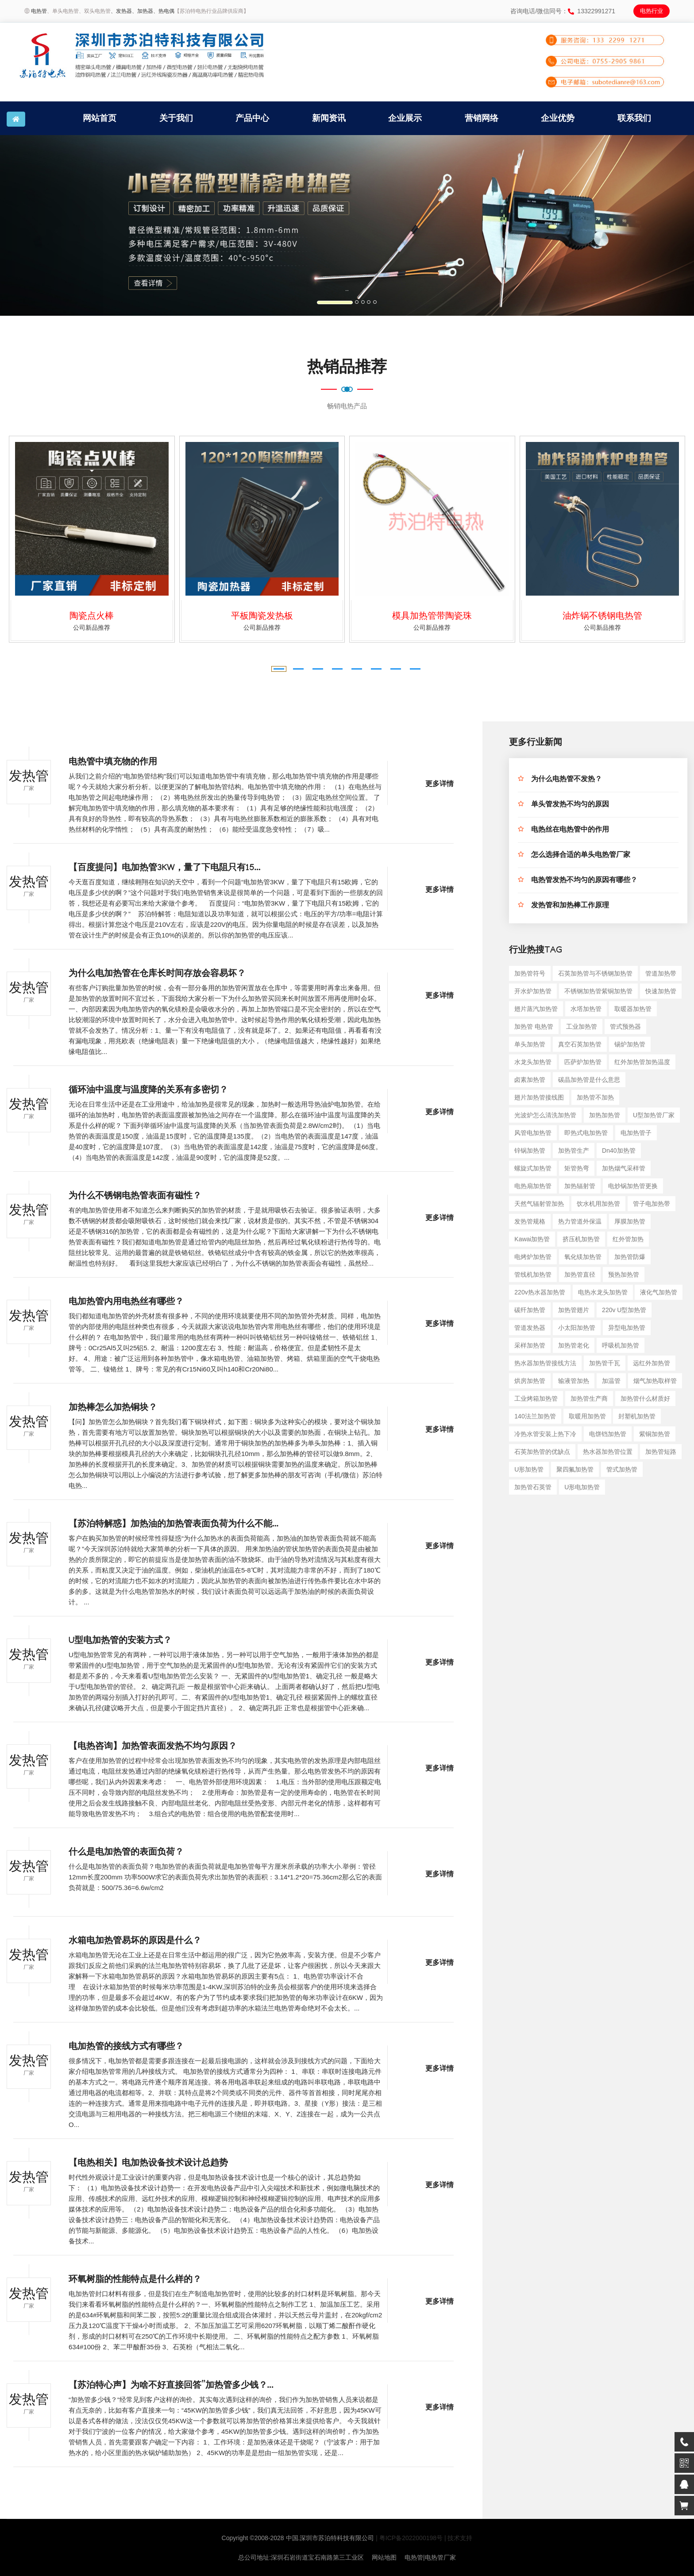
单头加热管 (529, 1044)
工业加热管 (581, 1026)
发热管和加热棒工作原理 (570, 906)
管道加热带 (660, 973)
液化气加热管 (658, 1292)
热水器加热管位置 (607, 1451)
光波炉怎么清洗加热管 (545, 1115)
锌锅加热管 (529, 1150)
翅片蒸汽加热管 (536, 1008)
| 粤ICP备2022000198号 (409, 2537)
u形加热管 (529, 1469)
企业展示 (405, 118)
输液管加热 (573, 1380)
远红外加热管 (651, 1363)
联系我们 (634, 118)
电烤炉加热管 (532, 1256)
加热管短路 (660, 1451)
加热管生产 (573, 1150)
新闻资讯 (329, 118)
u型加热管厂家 (654, 1115)
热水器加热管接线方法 (545, 1363)
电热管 (39, 11)
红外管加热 (628, 1239)
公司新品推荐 (91, 627)
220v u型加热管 (624, 1309)
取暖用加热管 (587, 1416)
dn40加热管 (618, 1150)
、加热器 (142, 11)
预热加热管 (623, 1274)
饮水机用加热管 (598, 1203)
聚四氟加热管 (575, 1469)
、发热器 (121, 11)
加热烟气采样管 (623, 1168)
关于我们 (176, 118)
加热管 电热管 (533, 1026)
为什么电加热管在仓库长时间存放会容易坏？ (157, 974)
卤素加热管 (529, 1079)
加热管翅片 (573, 1309)
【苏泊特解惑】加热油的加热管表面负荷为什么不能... (173, 1525)
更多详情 (439, 785)
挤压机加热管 (581, 1239)
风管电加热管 (532, 1132)
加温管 (611, 1380)
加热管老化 (573, 1345)
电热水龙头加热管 (603, 1292)
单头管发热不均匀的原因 (570, 805)
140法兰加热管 (534, 1416)
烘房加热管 (529, 1380)
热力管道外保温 (579, 1221)
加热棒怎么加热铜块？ (113, 1408)
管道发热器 (529, 1327)
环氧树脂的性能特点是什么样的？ (135, 2280)
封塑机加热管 (636, 1416)
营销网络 (481, 118)
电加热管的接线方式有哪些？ (126, 2047)
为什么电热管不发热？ (566, 780)
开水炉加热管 (532, 991)
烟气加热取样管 (655, 1380)
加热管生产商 (589, 1398)
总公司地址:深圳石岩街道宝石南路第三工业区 (301, 2557)
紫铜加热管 (654, 1433)
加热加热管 (604, 1115)
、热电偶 (163, 11)
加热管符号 (529, 973)
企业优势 (557, 118)
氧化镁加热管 (582, 1256)
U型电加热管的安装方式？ (120, 1641)
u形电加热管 (582, 1487)
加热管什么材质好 (645, 1398)
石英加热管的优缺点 (542, 1451)
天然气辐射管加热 (539, 1203)
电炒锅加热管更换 (633, 1185)
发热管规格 (529, 1221)
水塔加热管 (586, 1008)
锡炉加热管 (629, 1044)
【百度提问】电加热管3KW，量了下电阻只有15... (165, 869)
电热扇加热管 (532, 1185)
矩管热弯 (576, 1168)
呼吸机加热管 (620, 1345)
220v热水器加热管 (539, 1292)
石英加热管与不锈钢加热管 (595, 973)
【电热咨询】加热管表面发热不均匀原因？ (153, 1747)
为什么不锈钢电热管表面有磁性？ (135, 1197)
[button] (52, 225)
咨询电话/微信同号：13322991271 (562, 11)
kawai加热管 (532, 1239)
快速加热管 (660, 991)
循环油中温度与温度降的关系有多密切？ (148, 1091)
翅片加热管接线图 (539, 1097)
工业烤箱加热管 (536, 1398)
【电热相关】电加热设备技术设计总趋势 (148, 2164)
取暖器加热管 (633, 1008)
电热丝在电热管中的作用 (570, 830)
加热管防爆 (629, 1256)
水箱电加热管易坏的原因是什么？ (135, 1942)
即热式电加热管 (586, 1132)
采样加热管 (529, 1345)
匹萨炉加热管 (582, 1061)
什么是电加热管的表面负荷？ (126, 1853)
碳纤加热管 (529, 1309)
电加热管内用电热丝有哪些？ (126, 1303)
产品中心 (252, 118)
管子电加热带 (651, 1203)
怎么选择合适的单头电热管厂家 (580, 856)
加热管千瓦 (604, 1363)
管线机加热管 (532, 1274)
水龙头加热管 (532, 1061)
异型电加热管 (626, 1327)
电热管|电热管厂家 (430, 2557)
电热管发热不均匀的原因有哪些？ (584, 881)
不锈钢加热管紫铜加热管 (598, 991)
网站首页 (99, 118)
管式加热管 (621, 1469)
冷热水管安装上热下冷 (545, 1433)
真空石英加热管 (579, 1044)
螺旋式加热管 (532, 1168)
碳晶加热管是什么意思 (589, 1079)
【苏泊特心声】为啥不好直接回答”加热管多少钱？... (171, 2386)
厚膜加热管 (629, 1221)
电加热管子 (636, 1132)
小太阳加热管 (576, 1327)
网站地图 (384, 2557)
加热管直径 (579, 1274)
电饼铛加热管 (607, 1433)
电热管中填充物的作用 (113, 763)
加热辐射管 (579, 1185)
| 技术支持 (458, 2537)
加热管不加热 (595, 1097)
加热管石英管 (532, 1487)
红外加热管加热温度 (642, 1061)
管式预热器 (625, 1026)
